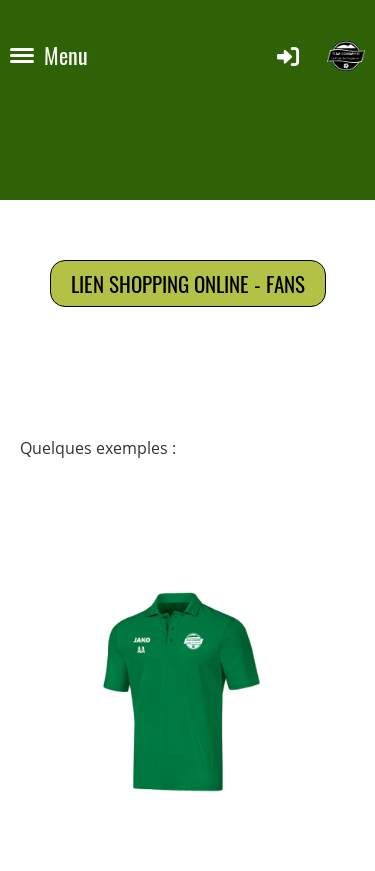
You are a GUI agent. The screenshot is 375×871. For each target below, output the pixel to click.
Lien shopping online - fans (188, 283)
